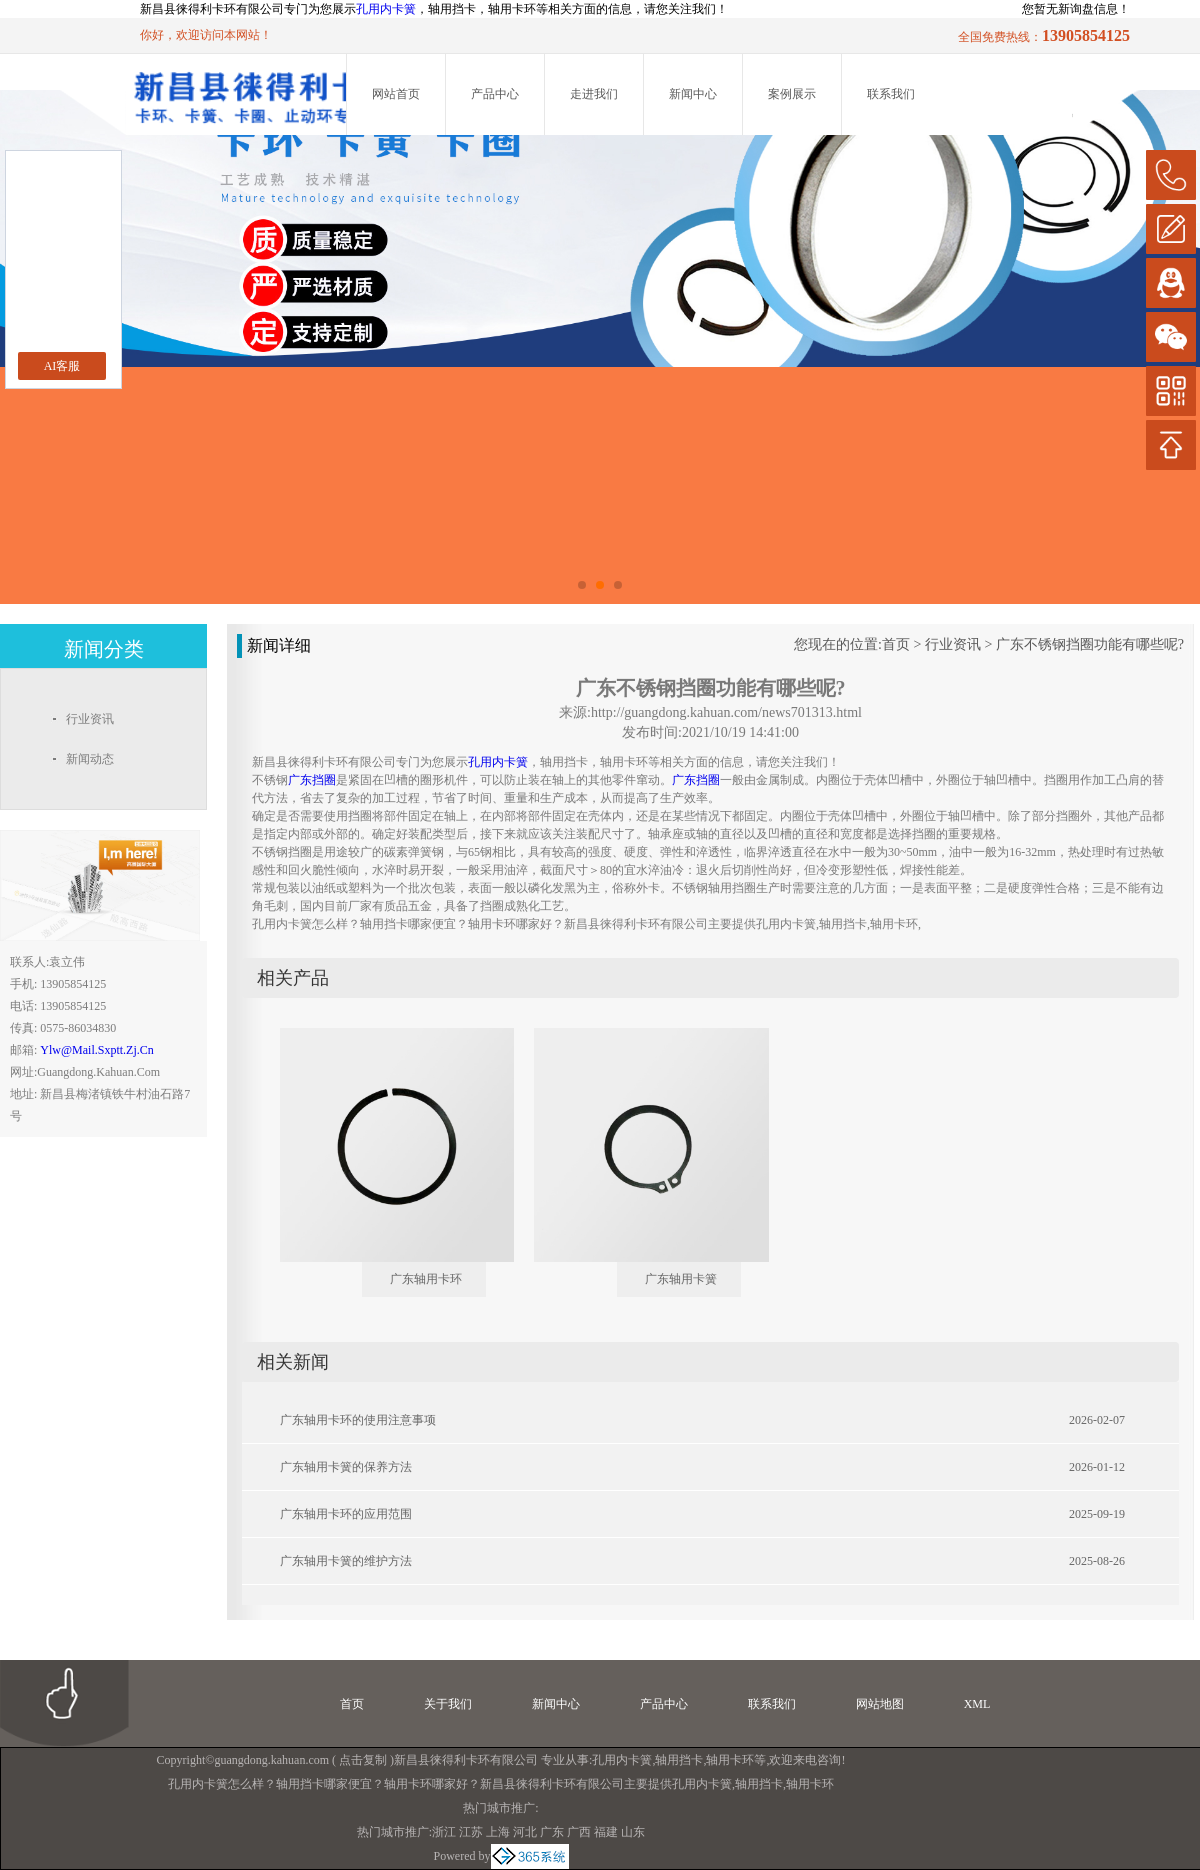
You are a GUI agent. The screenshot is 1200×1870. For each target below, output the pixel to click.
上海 (498, 1832)
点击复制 (363, 1760)
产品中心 (495, 94)
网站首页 (396, 94)
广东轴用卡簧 (681, 1279)
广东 (552, 1832)
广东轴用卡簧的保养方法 (346, 1467)
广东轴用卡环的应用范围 (346, 1514)
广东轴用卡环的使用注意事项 (358, 1420)
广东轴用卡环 (426, 1279)
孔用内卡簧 (386, 9)
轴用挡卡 (679, 1760)
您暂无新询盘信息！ (1076, 9)
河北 (525, 1832)
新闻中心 (693, 94)
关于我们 (448, 1704)
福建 (606, 1832)
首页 (896, 644)
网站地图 (880, 1704)
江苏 (471, 1832)
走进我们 (594, 94)
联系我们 (891, 94)
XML (977, 1704)
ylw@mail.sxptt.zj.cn (96, 1050)
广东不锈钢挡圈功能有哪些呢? (1090, 644)
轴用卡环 (730, 1760)
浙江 (444, 1832)
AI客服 (62, 366)
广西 (579, 1832)
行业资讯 (953, 644)
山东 (633, 1832)
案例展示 (792, 94)
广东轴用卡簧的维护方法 (346, 1561)
